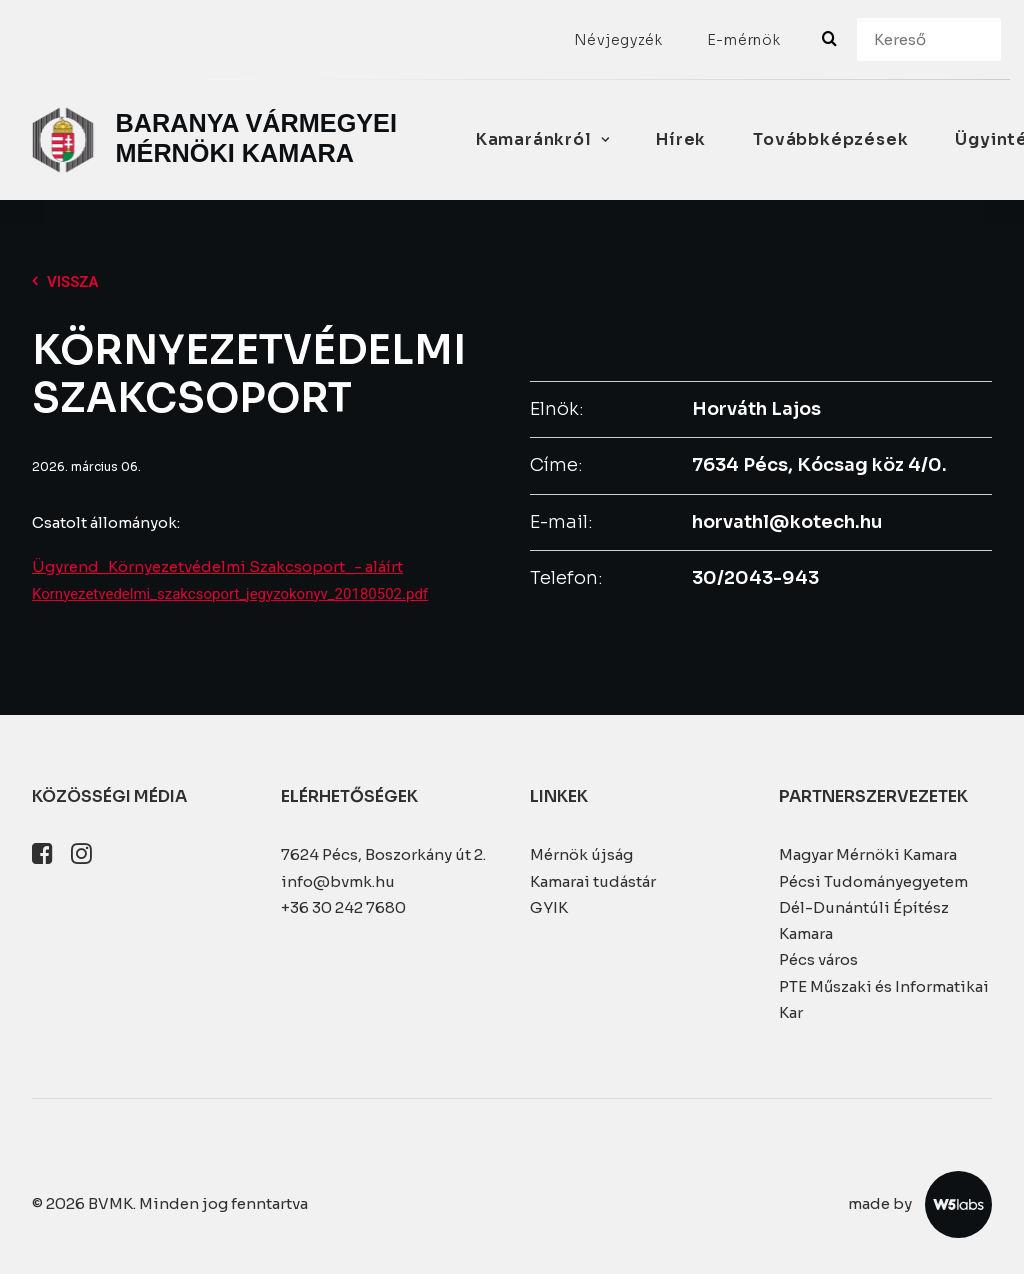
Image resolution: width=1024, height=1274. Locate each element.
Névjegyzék (618, 40)
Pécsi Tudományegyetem (873, 881)
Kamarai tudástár (593, 881)
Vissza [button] (65, 282)
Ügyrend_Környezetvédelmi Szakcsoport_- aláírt (217, 566)
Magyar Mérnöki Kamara (868, 854)
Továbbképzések (830, 139)
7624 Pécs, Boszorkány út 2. (383, 854)
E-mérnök (744, 40)
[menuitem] (618, 40)
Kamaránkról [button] (542, 139)
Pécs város (818, 959)
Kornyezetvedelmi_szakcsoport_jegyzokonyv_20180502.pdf (230, 594)
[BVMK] (218, 140)
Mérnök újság (581, 854)
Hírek (681, 139)
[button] (42, 858)
